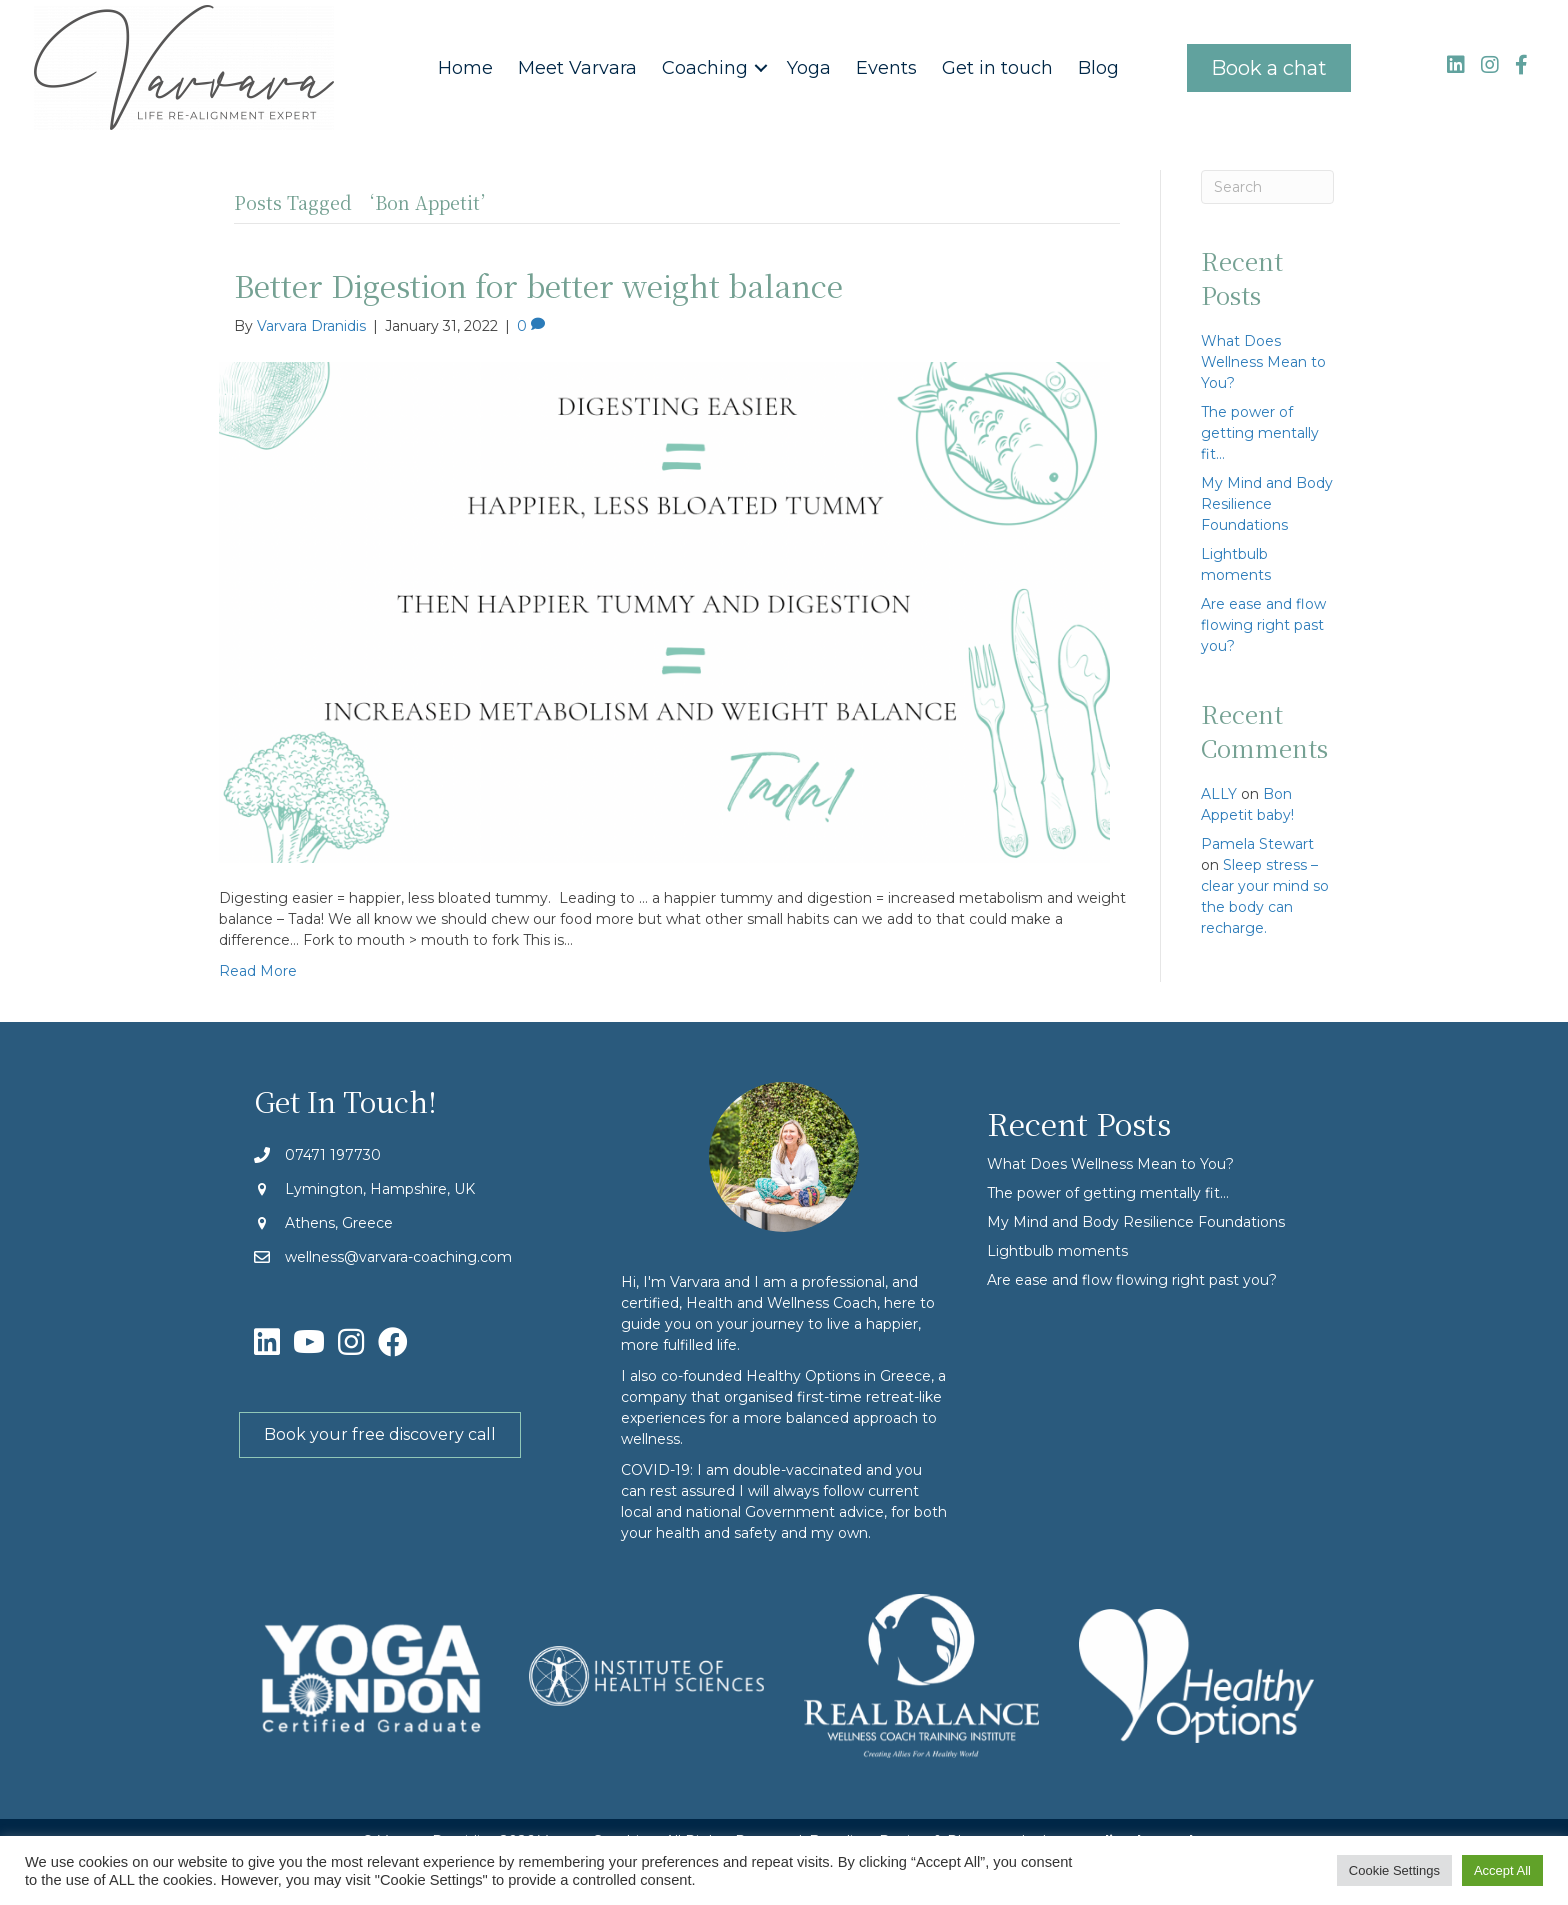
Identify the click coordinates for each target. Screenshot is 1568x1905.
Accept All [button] (1502, 1870)
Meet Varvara (577, 68)
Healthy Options (803, 1376)
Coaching (705, 68)
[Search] (1267, 187)
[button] (761, 68)
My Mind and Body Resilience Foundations (1267, 504)
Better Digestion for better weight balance (538, 285)
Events (886, 68)
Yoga (809, 68)
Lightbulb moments (1057, 1251)
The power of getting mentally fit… (1260, 433)
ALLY (1219, 794)
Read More (258, 971)
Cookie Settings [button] (1394, 1870)
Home (465, 68)
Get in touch (997, 68)
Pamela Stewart (1257, 844)
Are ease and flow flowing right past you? (1263, 625)
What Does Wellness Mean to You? (1263, 362)
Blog (1098, 68)
